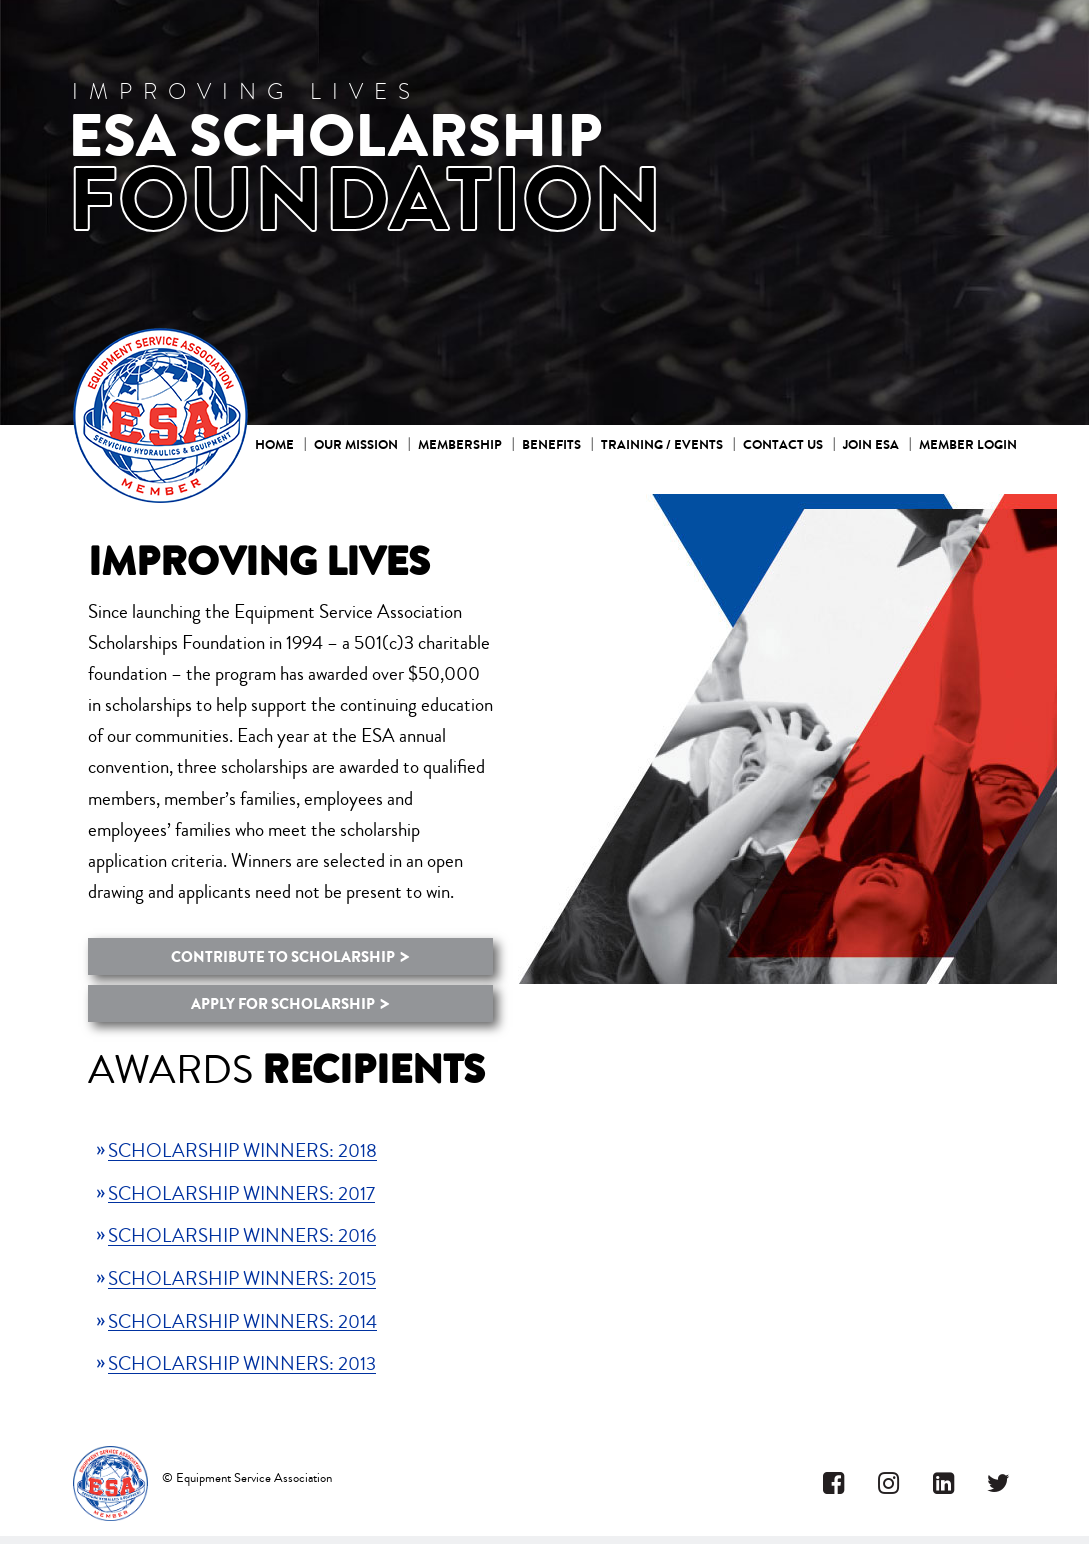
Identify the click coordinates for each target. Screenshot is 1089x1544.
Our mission (356, 444)
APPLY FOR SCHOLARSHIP (283, 1004)
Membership (460, 444)
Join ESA (871, 444)
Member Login (968, 444)
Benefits (551, 444)
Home (274, 444)
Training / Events (662, 444)
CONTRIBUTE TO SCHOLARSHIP (283, 957)
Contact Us (783, 444)
